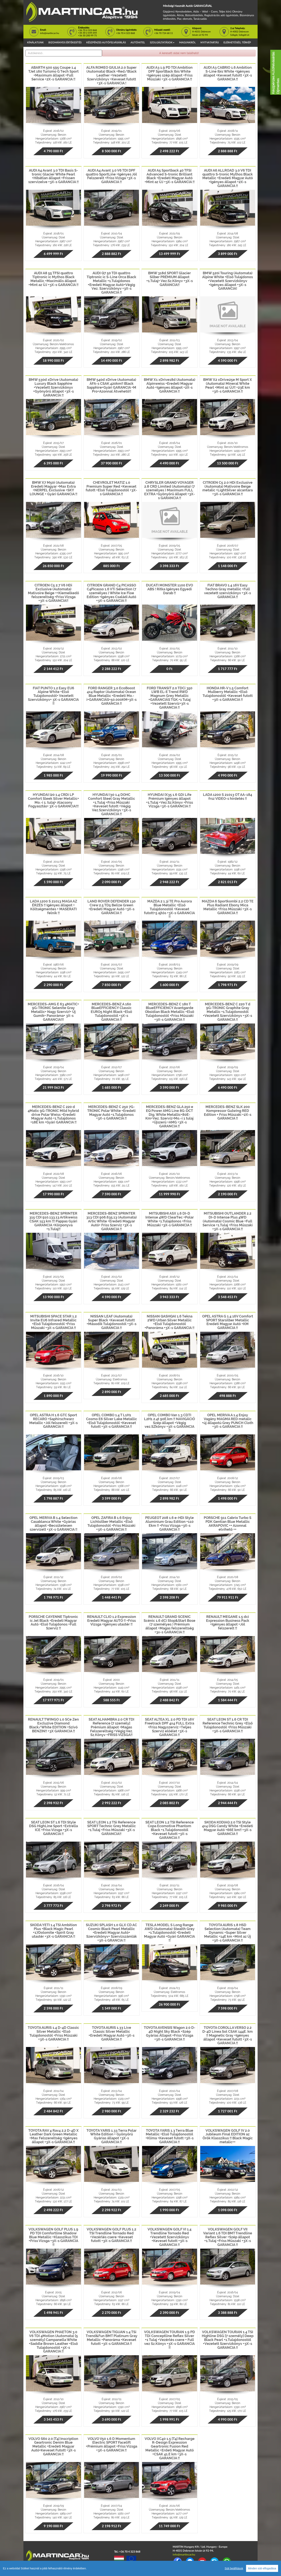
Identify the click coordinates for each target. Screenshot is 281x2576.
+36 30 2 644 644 (87, 33)
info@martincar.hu (49, 33)
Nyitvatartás (209, 42)
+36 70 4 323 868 (87, 30)
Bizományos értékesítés (65, 42)
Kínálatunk (35, 42)
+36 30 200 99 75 (87, 35)
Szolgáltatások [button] (162, 42)
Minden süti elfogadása (262, 2568)
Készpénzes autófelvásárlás (106, 42)
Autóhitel (138, 42)
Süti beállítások (234, 2568)
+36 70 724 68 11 (163, 33)
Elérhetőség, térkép (237, 42)
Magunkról (187, 42)
